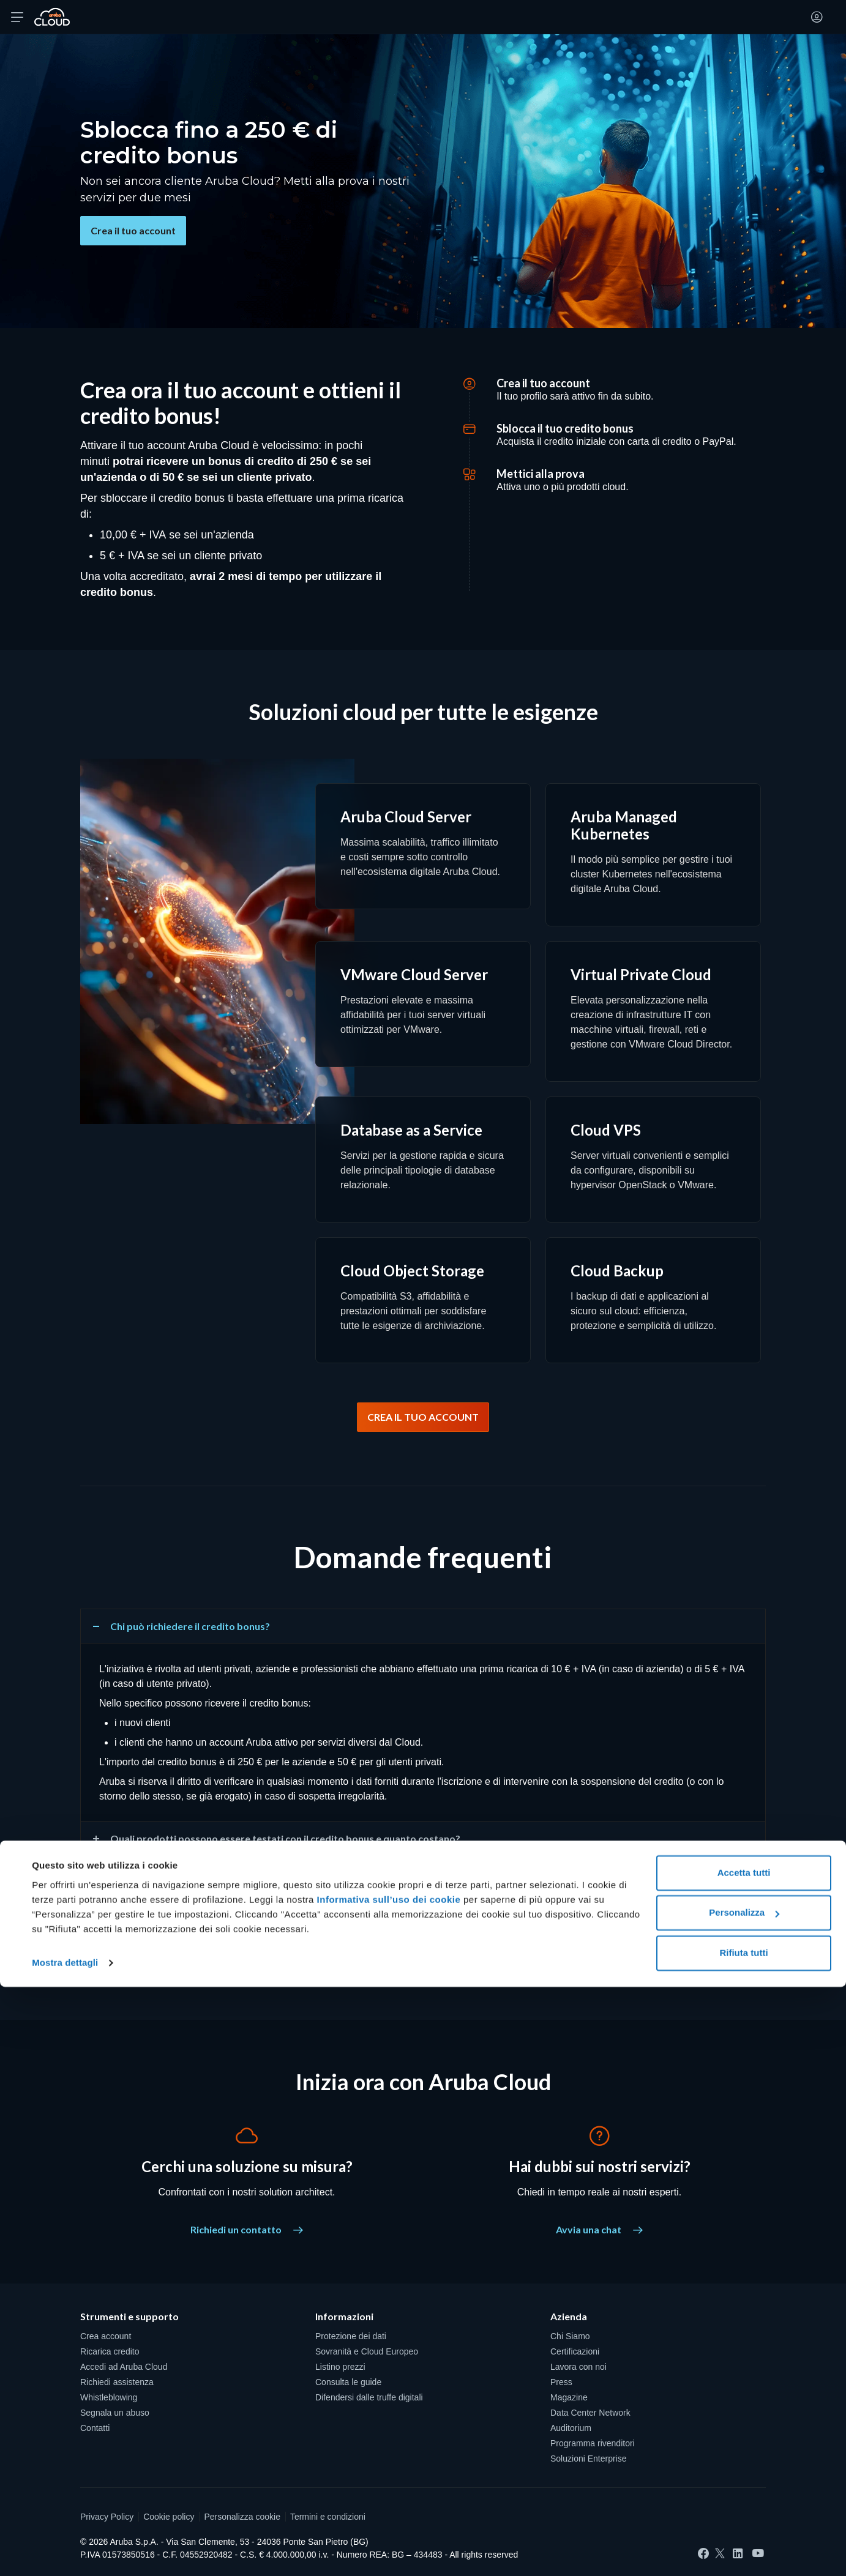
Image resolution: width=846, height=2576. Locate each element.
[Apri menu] (17, 17)
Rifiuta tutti (743, 2542)
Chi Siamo (570, 2336)
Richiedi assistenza (117, 2382)
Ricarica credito (109, 2351)
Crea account (105, 2336)
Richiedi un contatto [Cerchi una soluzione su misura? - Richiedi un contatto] (246, 2229)
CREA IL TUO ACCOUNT (423, 1417)
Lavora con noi (578, 2367)
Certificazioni (574, 2351)
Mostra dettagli (65, 2552)
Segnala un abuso (114, 2413)
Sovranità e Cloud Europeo (366, 2351)
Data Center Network (590, 2413)
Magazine (569, 2397)
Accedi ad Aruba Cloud (123, 2367)
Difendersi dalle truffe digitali (369, 2397)
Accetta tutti (744, 2462)
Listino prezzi (340, 2367)
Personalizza (744, 2501)
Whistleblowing (108, 2397)
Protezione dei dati (350, 2336)
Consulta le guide (348, 2382)
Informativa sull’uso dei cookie (387, 2489)
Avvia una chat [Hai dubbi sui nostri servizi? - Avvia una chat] (599, 2229)
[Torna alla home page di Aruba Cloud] (52, 17)
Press (561, 2382)
